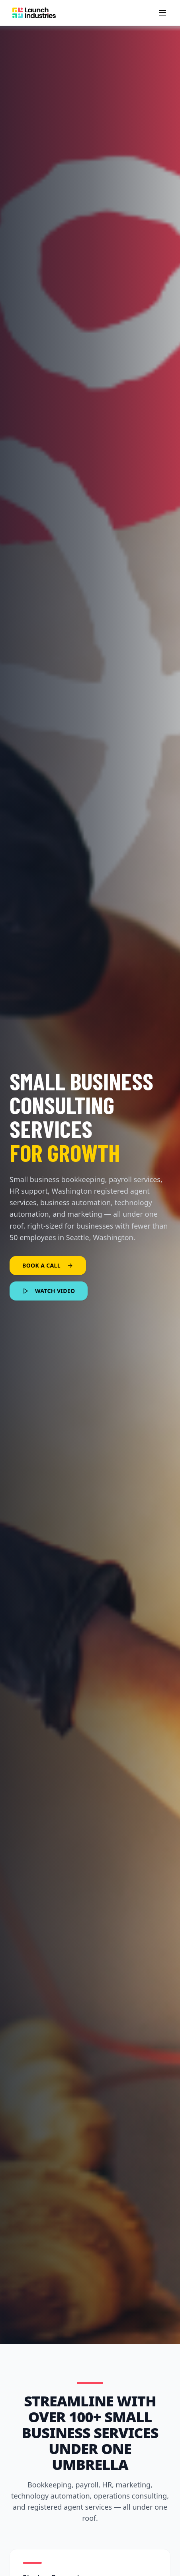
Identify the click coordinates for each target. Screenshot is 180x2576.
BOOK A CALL (47, 1265)
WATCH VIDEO (48, 1291)
